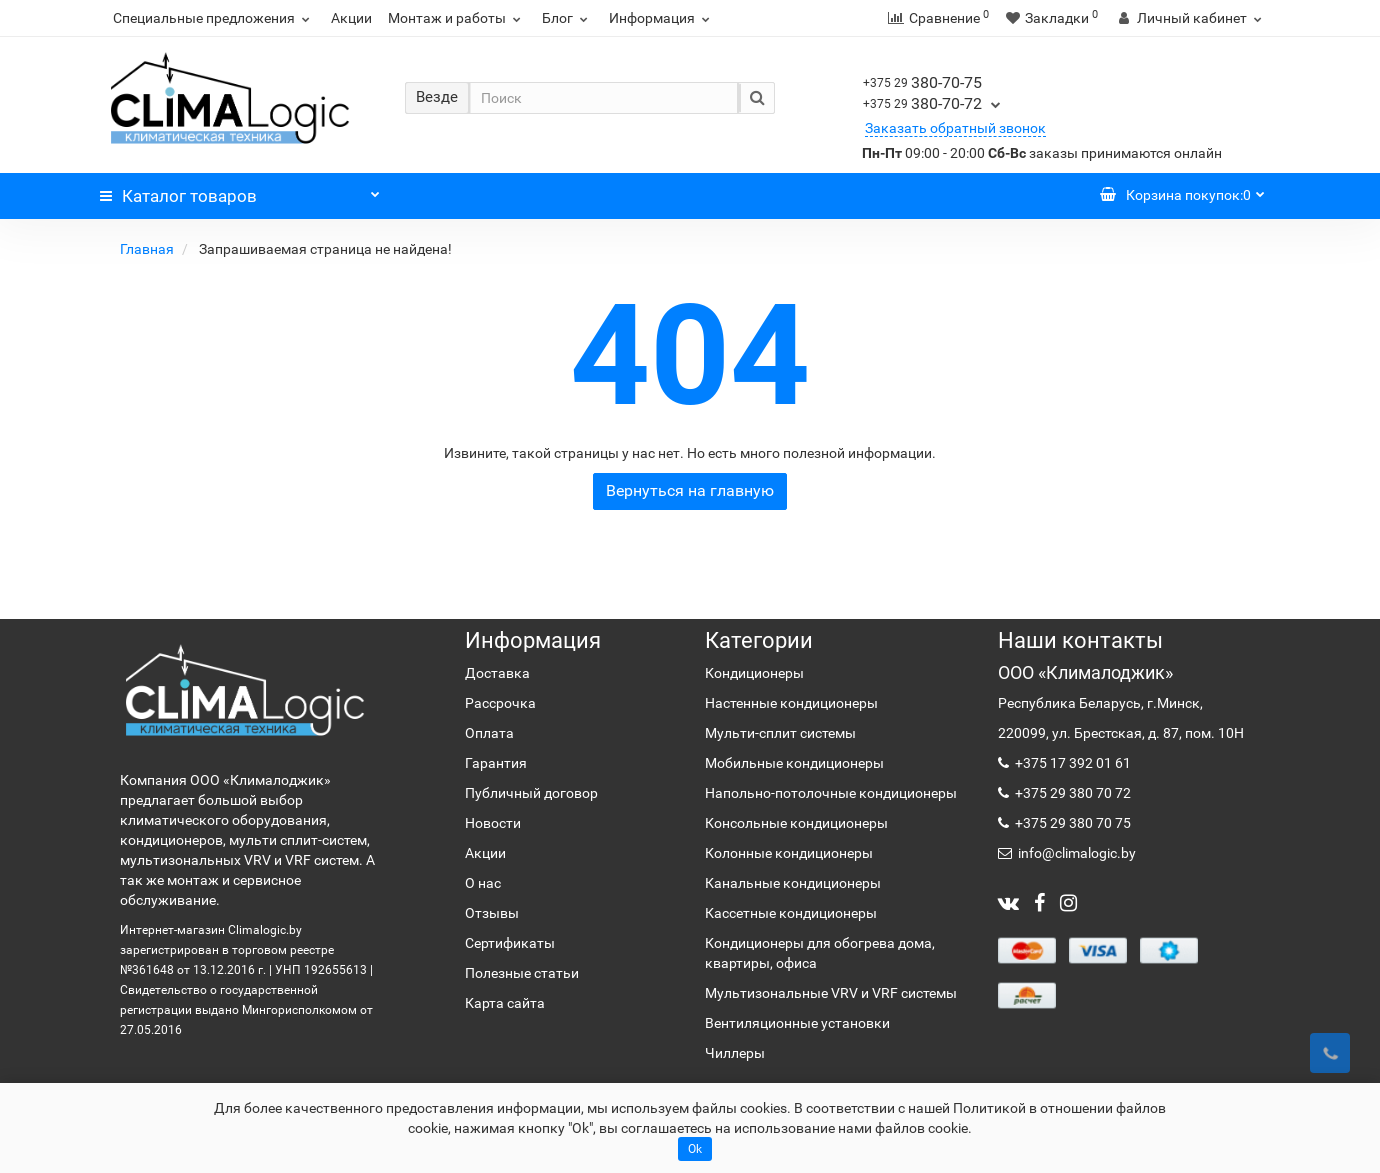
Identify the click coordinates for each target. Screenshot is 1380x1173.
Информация (662, 18)
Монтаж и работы (457, 18)
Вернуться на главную (690, 490)
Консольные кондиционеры (796, 823)
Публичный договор (531, 793)
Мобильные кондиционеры (794, 763)
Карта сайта (505, 1003)
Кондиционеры (754, 673)
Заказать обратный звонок (955, 128)
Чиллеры (735, 1053)
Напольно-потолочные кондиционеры (831, 793)
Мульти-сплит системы (780, 733)
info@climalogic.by (1075, 853)
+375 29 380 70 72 (1071, 793)
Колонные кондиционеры (789, 853)
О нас (483, 883)
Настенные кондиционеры (791, 703)
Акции (351, 18)
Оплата (489, 733)
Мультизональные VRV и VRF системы (831, 993)
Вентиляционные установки (797, 1023)
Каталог (240, 191)
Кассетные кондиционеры (791, 913)
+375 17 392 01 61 (1071, 763)
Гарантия (496, 763)
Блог (567, 18)
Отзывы (492, 913)
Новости (493, 823)
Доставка (497, 673)
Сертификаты (510, 943)
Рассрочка (500, 703)
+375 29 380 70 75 (1071, 823)
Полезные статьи (522, 973)
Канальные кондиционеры (793, 883)
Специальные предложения (214, 18)
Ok (695, 1149)
